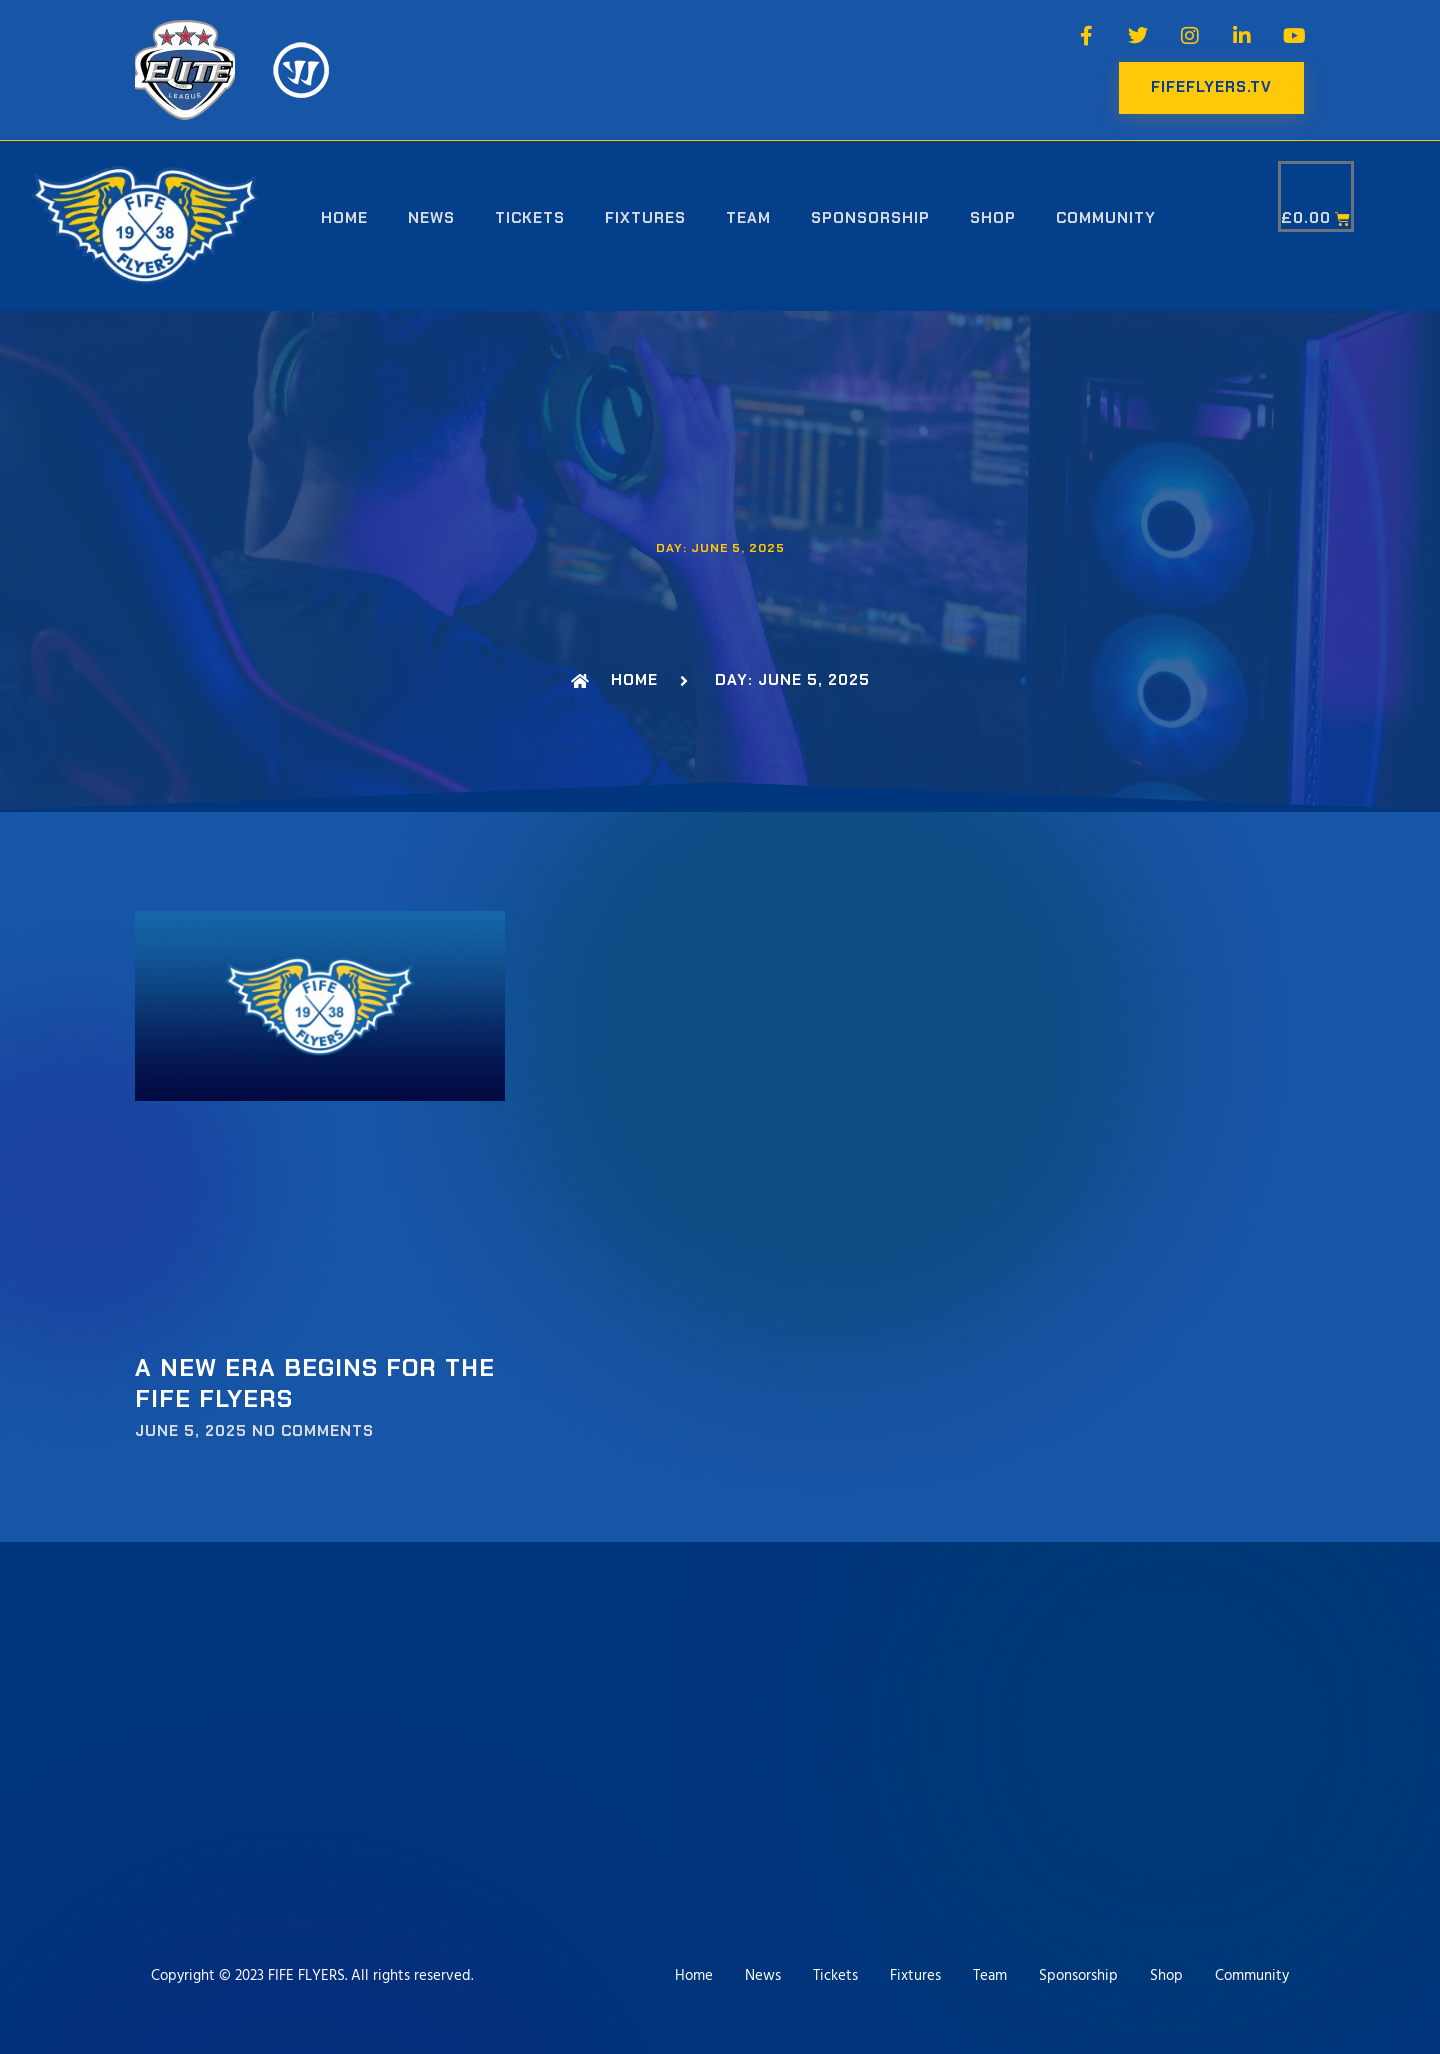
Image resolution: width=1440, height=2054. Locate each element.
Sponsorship (870, 218)
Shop (993, 218)
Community (1106, 218)
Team (748, 218)
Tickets (530, 218)
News (431, 218)
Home (344, 218)
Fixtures (645, 218)
